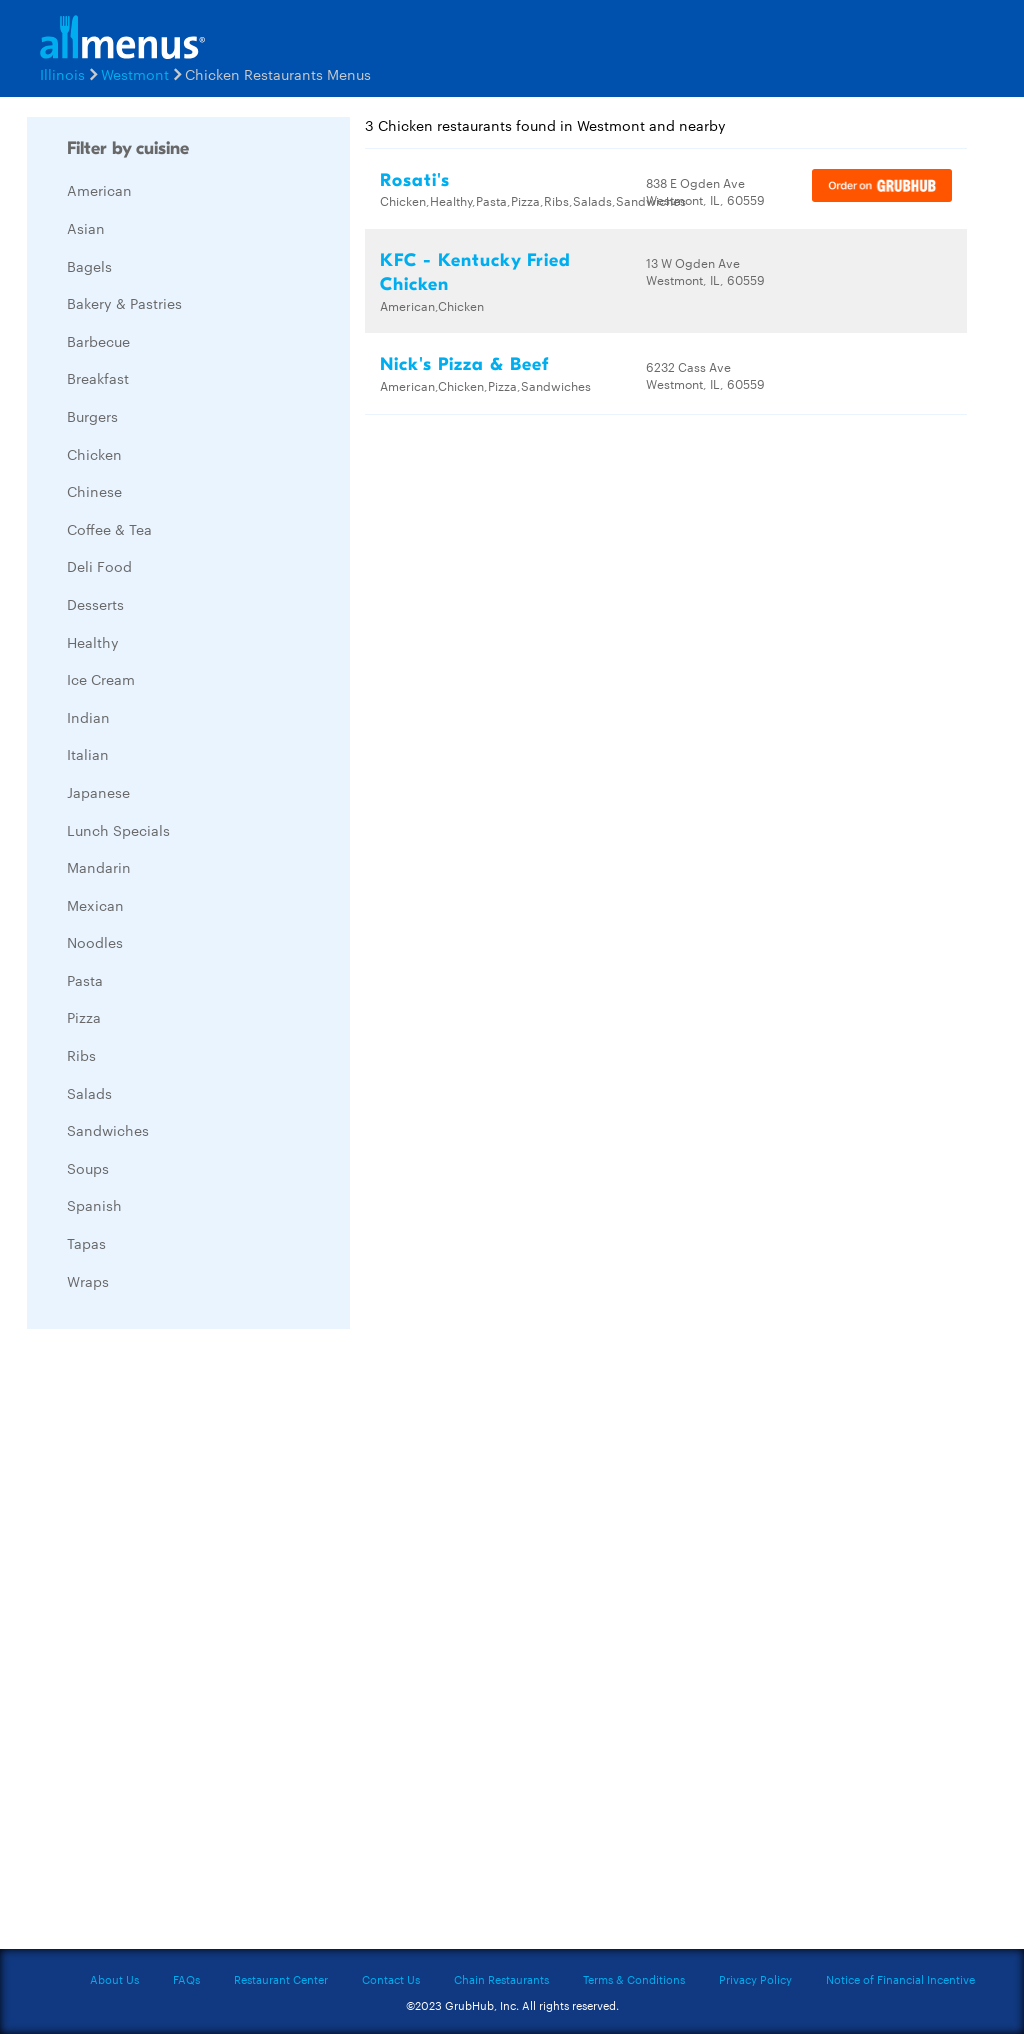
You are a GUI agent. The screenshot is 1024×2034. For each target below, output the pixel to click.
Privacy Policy (755, 1979)
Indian (88, 717)
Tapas (86, 1243)
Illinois (62, 74)
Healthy (93, 642)
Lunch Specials (118, 830)
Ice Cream (101, 679)
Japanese (98, 792)
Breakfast (98, 378)
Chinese (94, 491)
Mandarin (99, 867)
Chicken (94, 454)
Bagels (89, 266)
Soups (88, 1168)
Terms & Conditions (634, 1979)
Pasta (85, 980)
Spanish (94, 1205)
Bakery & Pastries (124, 303)
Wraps (88, 1281)
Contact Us (391, 1979)
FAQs (186, 1979)
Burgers (92, 416)
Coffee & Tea (109, 529)
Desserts (95, 604)
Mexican (95, 905)
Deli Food (99, 566)
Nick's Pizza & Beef (464, 364)
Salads (89, 1093)
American (99, 190)
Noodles (95, 942)
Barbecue (98, 341)
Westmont (135, 74)
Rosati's (415, 180)
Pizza (84, 1017)
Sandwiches (108, 1130)
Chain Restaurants (501, 1979)
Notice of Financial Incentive (900, 1979)
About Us (114, 1979)
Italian (88, 754)
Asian (86, 228)
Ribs (81, 1055)
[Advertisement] (177, 1644)
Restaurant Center (281, 1979)
